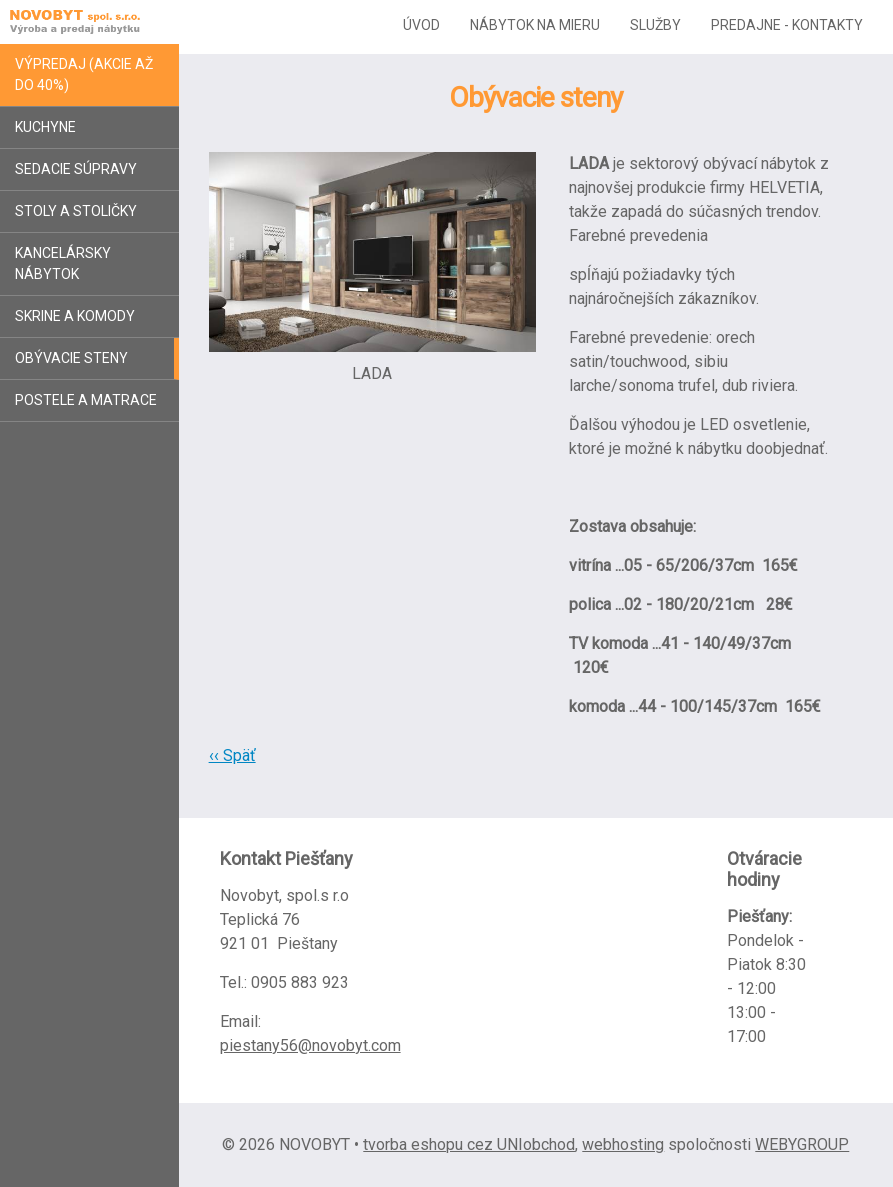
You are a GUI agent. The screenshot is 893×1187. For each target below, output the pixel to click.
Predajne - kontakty (787, 25)
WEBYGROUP (802, 1144)
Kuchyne (45, 127)
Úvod (421, 25)
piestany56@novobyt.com (310, 1045)
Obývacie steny (71, 358)
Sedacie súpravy (76, 169)
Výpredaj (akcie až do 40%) (84, 74)
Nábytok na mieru (535, 25)
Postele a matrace (86, 400)
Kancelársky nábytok (63, 263)
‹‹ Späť (232, 755)
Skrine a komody (75, 316)
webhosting (623, 1144)
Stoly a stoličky (76, 211)
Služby (655, 25)
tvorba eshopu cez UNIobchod (469, 1144)
